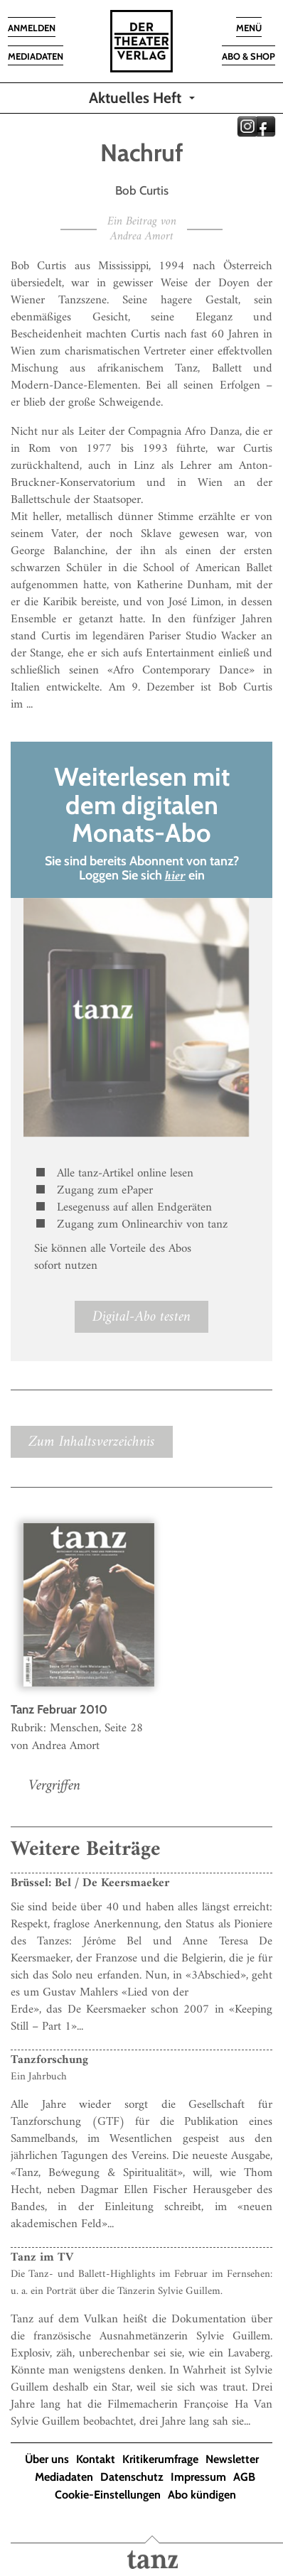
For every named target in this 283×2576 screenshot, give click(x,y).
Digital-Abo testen (141, 1317)
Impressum (198, 2477)
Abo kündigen (202, 2494)
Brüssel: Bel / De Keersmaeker (90, 1883)
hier (175, 876)
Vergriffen (54, 1786)
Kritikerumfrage (160, 2459)
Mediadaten (64, 2477)
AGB (244, 2477)
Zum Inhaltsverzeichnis (91, 1442)
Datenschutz (132, 2477)
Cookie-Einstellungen (108, 2494)
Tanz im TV (42, 2257)
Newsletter (232, 2459)
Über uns (47, 2459)
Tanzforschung (49, 2060)
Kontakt (95, 2459)
